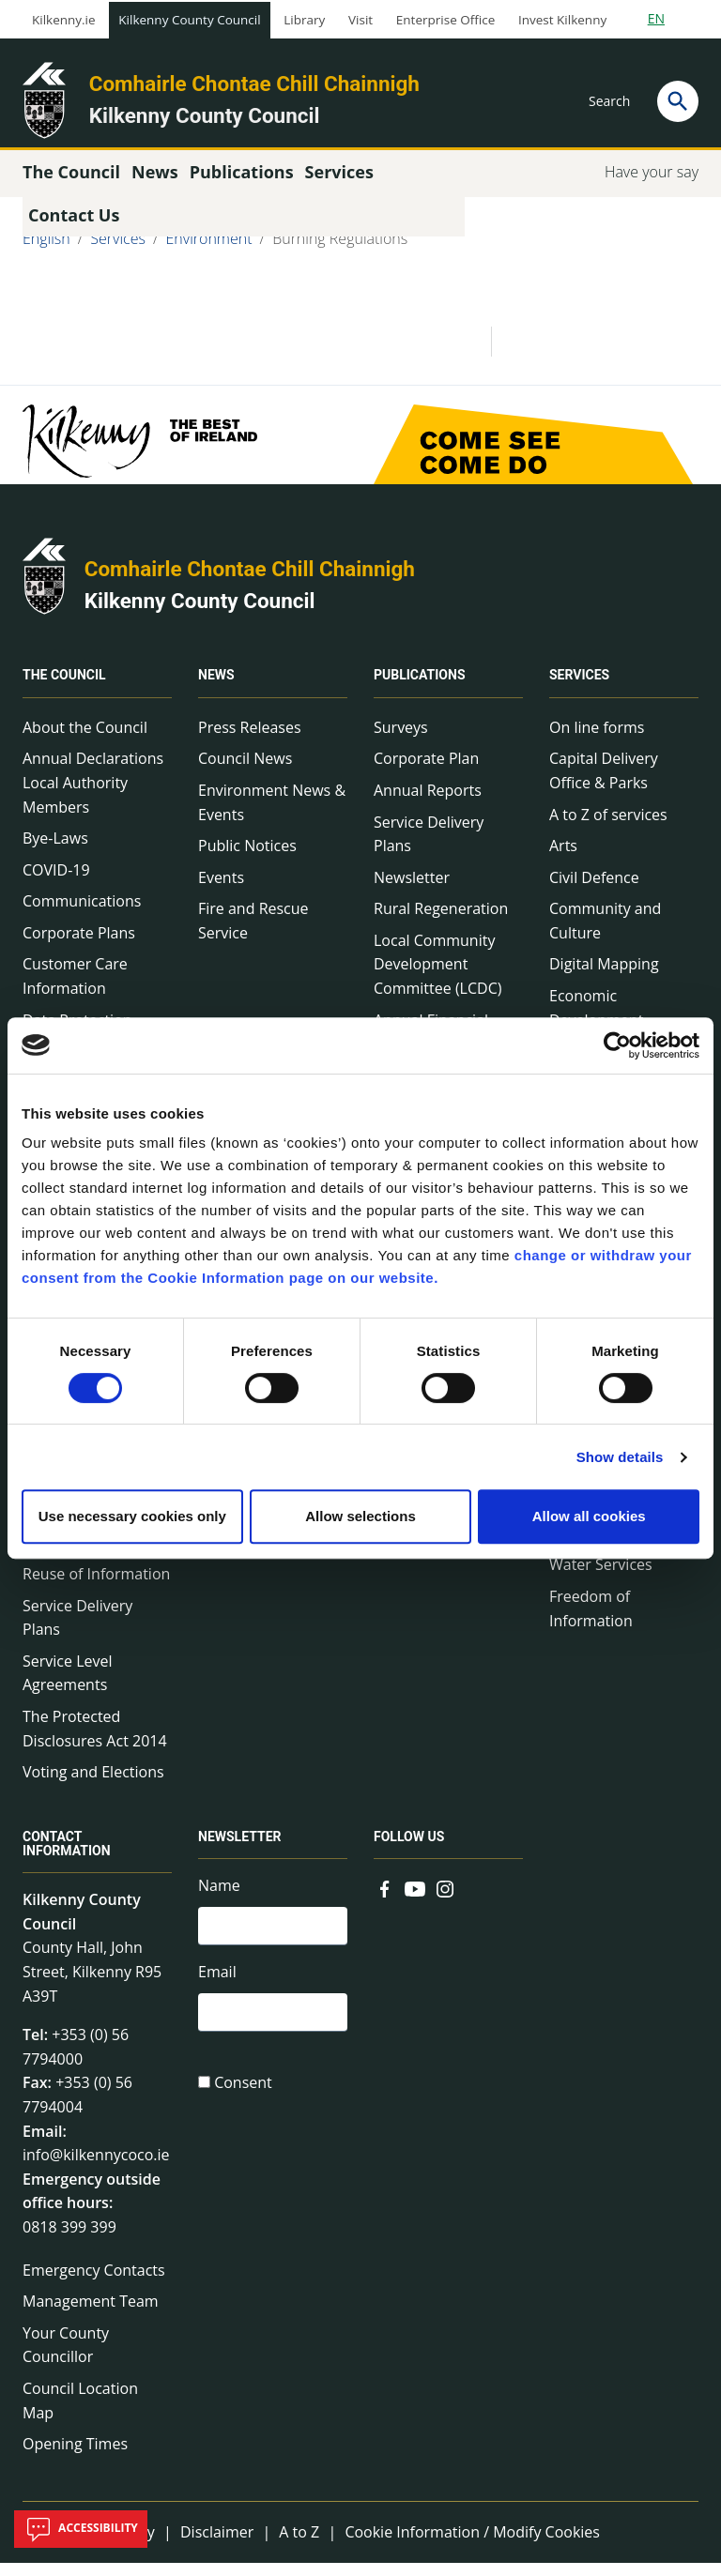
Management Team (91, 2314)
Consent (243, 2102)
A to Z (299, 2545)
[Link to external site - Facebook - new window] (385, 1900)
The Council (64, 688)
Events (221, 890)
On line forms (596, 740)
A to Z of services (608, 826)
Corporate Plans (79, 946)
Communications (82, 914)
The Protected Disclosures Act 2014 (95, 1741)
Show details (620, 1457)
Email (217, 1987)
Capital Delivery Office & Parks (603, 783)
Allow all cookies (589, 1516)
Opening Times (75, 2456)
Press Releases (249, 740)
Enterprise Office (445, 19)
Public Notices (247, 858)
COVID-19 (56, 883)
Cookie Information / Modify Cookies (472, 2545)
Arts (563, 858)
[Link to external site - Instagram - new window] (445, 1900)
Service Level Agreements (67, 1686)
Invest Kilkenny (562, 19)
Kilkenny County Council (189, 19)
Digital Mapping (604, 977)
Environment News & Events (271, 815)
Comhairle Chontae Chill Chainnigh (254, 83)
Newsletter (412, 890)
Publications (420, 688)
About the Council (85, 740)
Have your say (651, 185)
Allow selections (360, 1516)
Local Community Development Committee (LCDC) (437, 977)
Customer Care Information (75, 989)
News (216, 688)
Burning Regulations (339, 251)
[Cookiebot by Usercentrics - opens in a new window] (617, 1045)
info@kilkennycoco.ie (96, 2167)
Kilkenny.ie (64, 19)
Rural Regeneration (441, 921)
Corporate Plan (426, 771)
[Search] (677, 101)
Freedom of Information (591, 1621)
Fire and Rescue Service (253, 933)
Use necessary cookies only (132, 1516)
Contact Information (67, 1856)
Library (304, 19)
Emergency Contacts (94, 2282)
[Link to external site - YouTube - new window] (415, 1900)
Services (118, 251)
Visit (360, 19)
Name (219, 1898)
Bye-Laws (55, 851)
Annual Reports (428, 803)
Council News (245, 771)
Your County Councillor (66, 2358)
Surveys (401, 740)
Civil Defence (594, 890)
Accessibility (80, 2529)
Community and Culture (605, 933)
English (46, 251)
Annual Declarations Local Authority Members (93, 795)
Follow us (409, 1849)
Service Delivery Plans (77, 1630)
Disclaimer (216, 2545)
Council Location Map (80, 2413)
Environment (209, 251)
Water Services (600, 1577)
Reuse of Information (96, 1587)
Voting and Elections (93, 1785)
